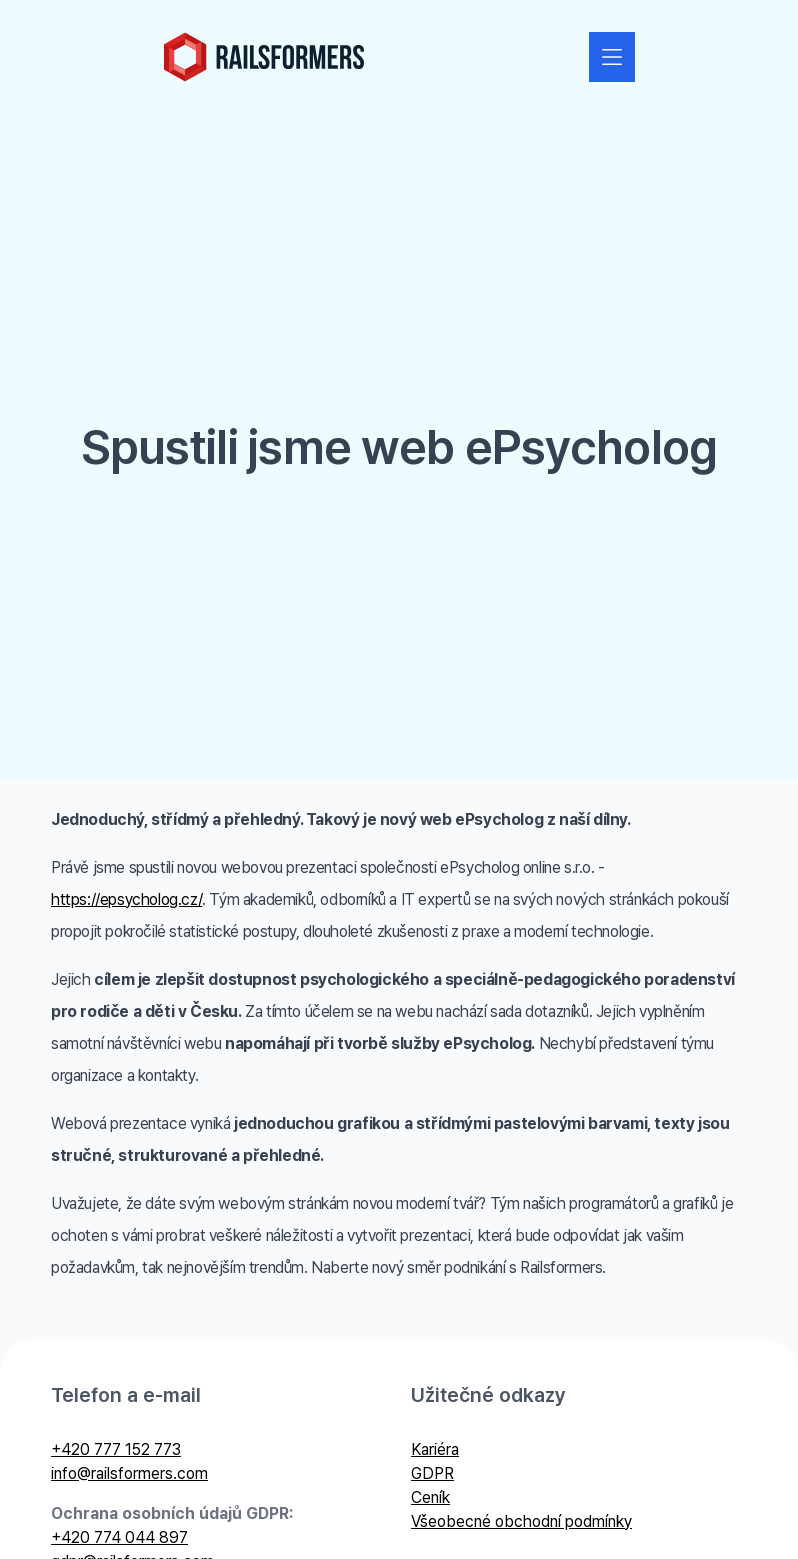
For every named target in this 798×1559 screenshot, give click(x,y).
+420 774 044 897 (119, 1537)
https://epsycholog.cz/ (126, 899)
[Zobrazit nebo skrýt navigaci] (612, 57)
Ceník (430, 1497)
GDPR (432, 1473)
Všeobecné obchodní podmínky (521, 1521)
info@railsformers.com (129, 1473)
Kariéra (435, 1449)
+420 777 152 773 (116, 1449)
